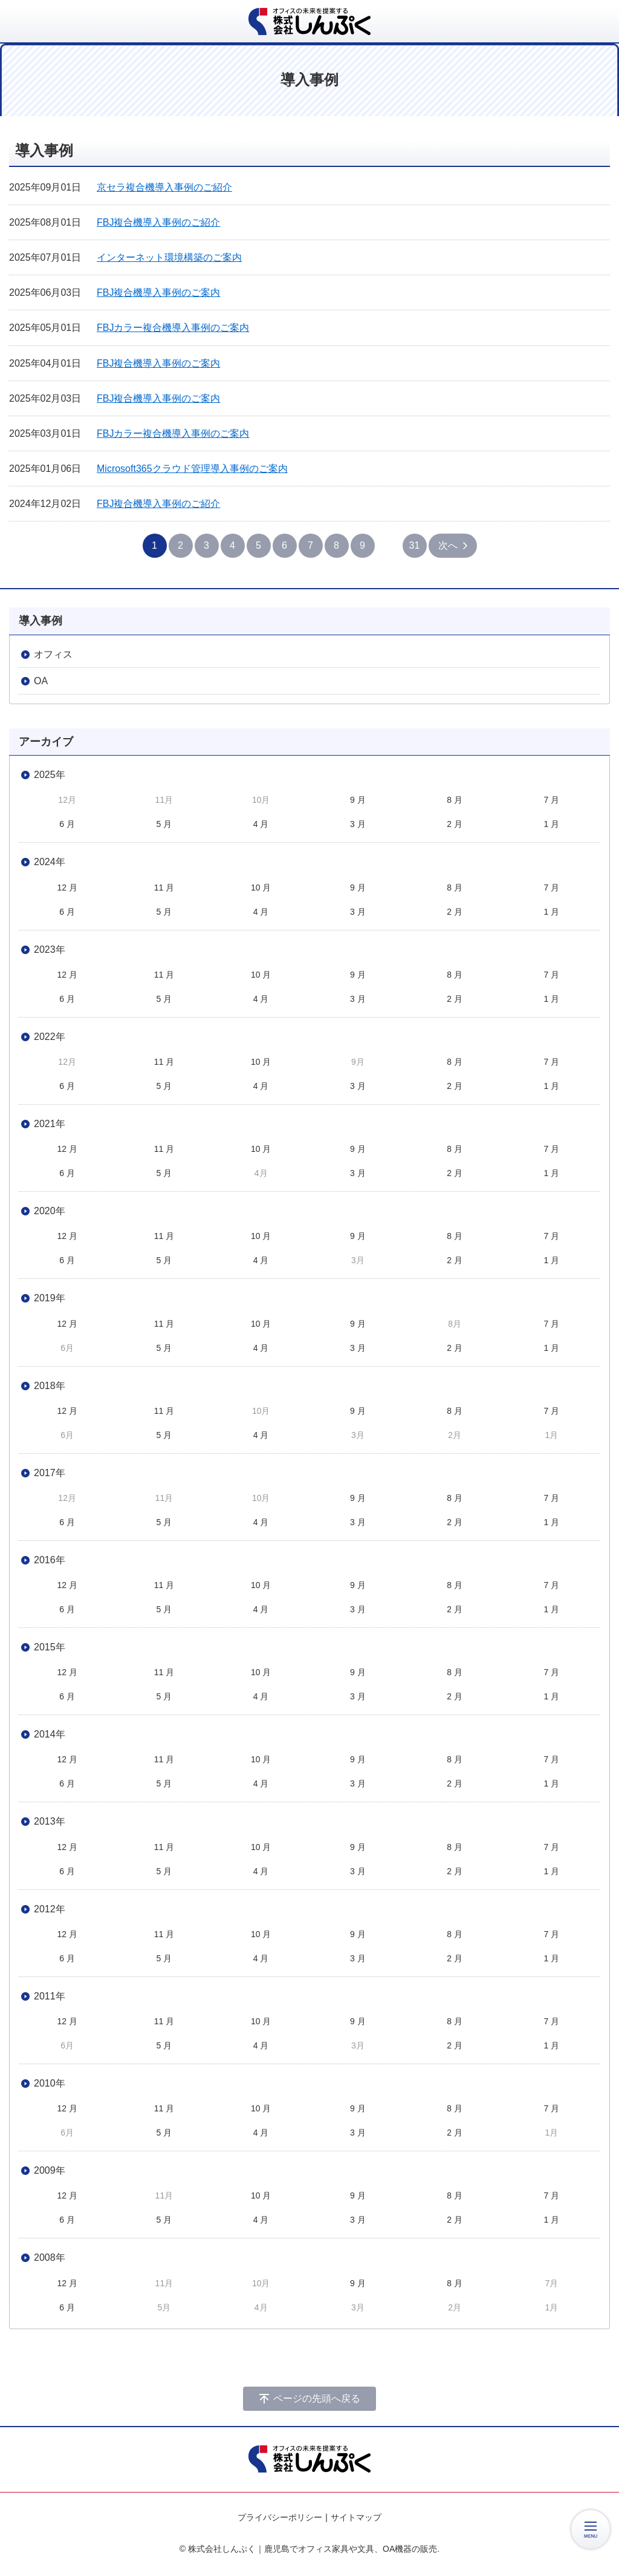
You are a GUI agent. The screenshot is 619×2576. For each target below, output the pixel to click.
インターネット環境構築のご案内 (169, 257)
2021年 (49, 1124)
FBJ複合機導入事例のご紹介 (158, 222)
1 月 (552, 824)
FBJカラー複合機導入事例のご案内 (173, 327)
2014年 (49, 1734)
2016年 (49, 1560)
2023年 (49, 949)
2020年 (49, 1211)
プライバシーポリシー (280, 2517)
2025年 (49, 775)
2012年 (49, 1909)
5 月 (164, 824)
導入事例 (40, 621)
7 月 (552, 800)
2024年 (49, 862)
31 (414, 545)
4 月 (261, 824)
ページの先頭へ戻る (316, 2398)
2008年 (49, 2257)
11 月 (164, 887)
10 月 (261, 887)
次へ (448, 545)
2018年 (49, 1386)
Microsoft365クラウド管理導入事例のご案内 (192, 468)
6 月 (67, 824)
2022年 (49, 1036)
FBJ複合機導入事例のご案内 (158, 292)
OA (41, 681)
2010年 (49, 2083)
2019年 (49, 1298)
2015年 (49, 1647)
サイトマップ (356, 2517)
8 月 (454, 800)
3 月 (358, 824)
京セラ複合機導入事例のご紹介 (164, 187)
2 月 (454, 824)
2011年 (49, 1996)
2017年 (49, 1473)
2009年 (49, 2170)
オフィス (53, 654)
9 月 (358, 800)
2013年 (49, 1821)
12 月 (67, 887)
